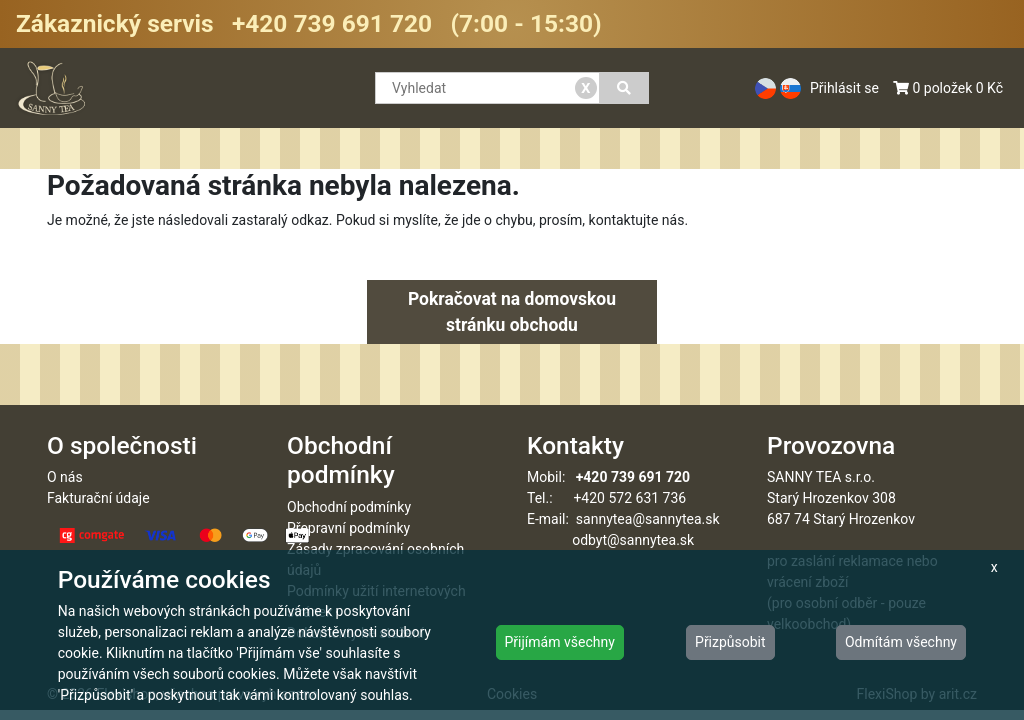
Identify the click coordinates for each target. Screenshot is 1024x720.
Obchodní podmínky (349, 507)
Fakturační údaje (98, 498)
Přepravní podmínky (348, 528)
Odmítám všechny (901, 642)
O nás (65, 477)
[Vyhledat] (624, 88)
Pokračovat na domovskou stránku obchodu (512, 312)
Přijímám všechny (560, 642)
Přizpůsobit (730, 642)
